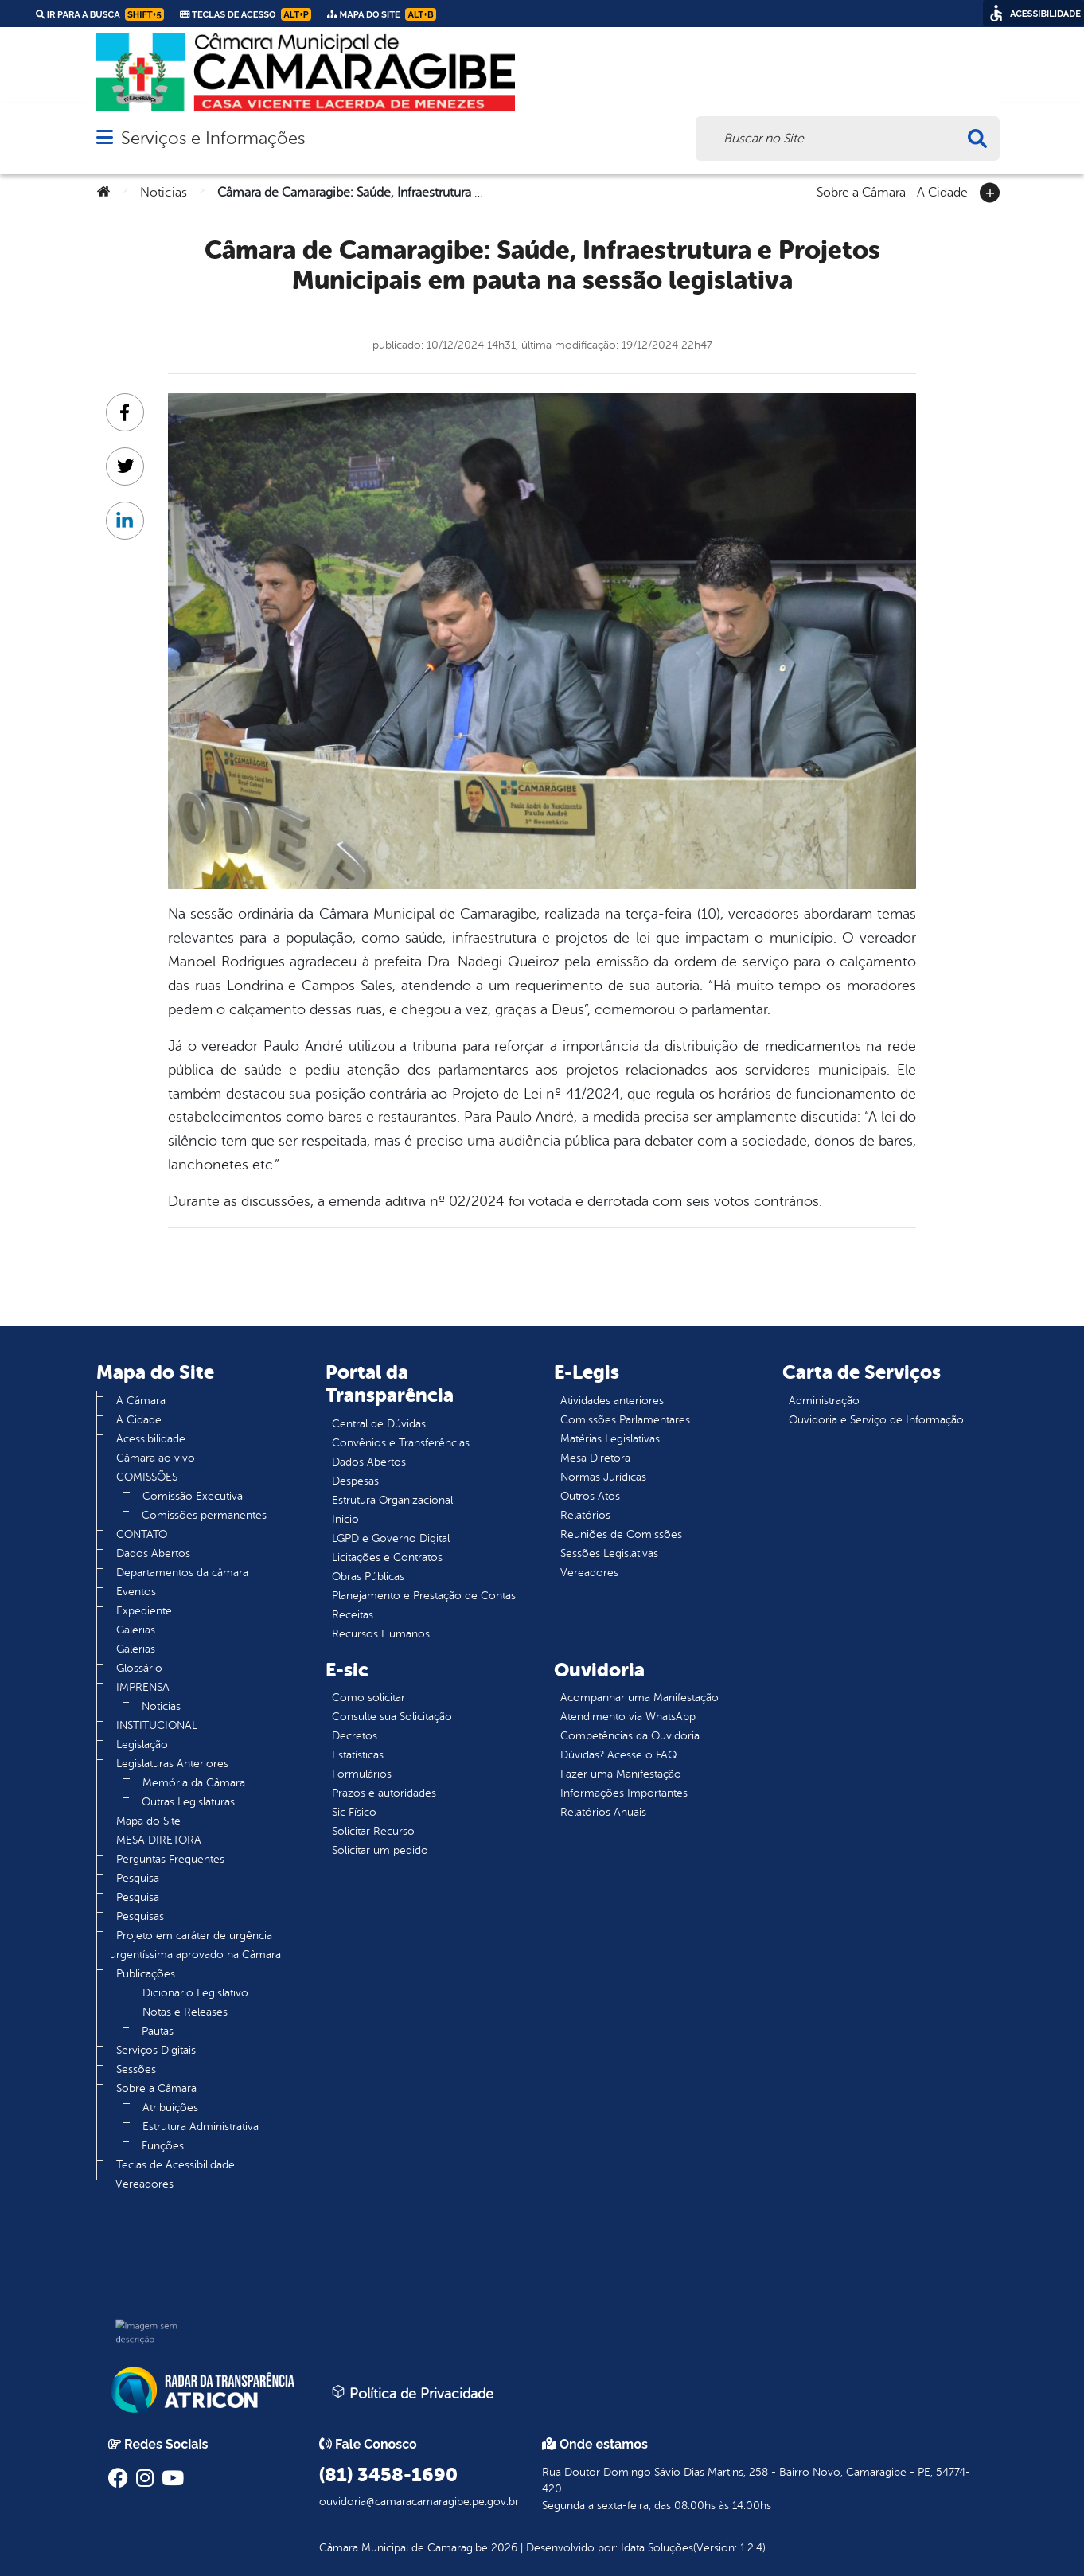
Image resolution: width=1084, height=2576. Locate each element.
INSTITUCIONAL (156, 1725)
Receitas (352, 1615)
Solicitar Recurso (373, 1831)
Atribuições (170, 2107)
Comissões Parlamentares (625, 1420)
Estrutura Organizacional (392, 1500)
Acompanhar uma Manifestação (639, 1698)
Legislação (142, 1745)
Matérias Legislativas (610, 1439)
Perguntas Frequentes (170, 1859)
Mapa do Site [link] (381, 14)
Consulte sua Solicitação (392, 1717)
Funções (163, 2146)
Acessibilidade (150, 1439)
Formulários (362, 1774)
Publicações (145, 1974)
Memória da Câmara (193, 1783)
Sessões (136, 2069)
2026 (502, 2548)
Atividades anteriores (612, 1401)
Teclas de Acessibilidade (175, 2165)
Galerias (135, 1630)
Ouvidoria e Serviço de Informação (876, 1420)
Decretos (354, 1736)
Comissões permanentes (204, 1515)
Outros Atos (590, 1496)
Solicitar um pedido (380, 1850)
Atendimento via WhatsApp (628, 1717)
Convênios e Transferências (401, 1443)
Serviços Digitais (156, 2050)
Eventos (136, 1592)
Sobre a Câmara (861, 191)
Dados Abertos (153, 1553)
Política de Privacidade (412, 2393)
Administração (824, 1401)
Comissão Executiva (192, 1496)
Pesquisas (140, 1916)
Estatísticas (358, 1755)
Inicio (345, 1519)
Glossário (139, 1668)
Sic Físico (354, 1812)
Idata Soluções (657, 2548)
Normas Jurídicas (603, 1477)
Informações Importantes (624, 1793)
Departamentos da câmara (182, 1573)
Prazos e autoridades (384, 1793)
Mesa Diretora (595, 1458)
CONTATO (141, 1534)
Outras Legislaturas (188, 1802)
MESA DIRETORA (158, 1840)
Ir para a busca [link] (100, 14)
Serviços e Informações (213, 138)
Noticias (163, 192)
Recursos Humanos (381, 1634)
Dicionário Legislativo (195, 1993)
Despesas (355, 1481)
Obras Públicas (368, 1577)
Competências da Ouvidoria (630, 1736)
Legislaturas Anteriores (172, 1764)
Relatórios (585, 1515)
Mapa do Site (148, 1821)
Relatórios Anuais (603, 1812)
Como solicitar (368, 1698)
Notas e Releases (185, 2012)
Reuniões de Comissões (621, 1534)
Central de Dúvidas (379, 1424)
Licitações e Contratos (387, 1557)
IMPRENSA (143, 1687)
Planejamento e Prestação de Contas (424, 1596)
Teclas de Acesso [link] (245, 14)
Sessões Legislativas (609, 1553)
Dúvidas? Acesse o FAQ (618, 1755)
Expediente (144, 1611)
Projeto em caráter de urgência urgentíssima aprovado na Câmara (195, 1945)
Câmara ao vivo (155, 1458)
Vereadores (144, 2184)
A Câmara (141, 1401)
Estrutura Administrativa (200, 2127)
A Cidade (942, 191)
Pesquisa (137, 1878)
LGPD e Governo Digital (391, 1538)
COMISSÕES (146, 1477)
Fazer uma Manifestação (620, 1774)
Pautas (158, 2031)
